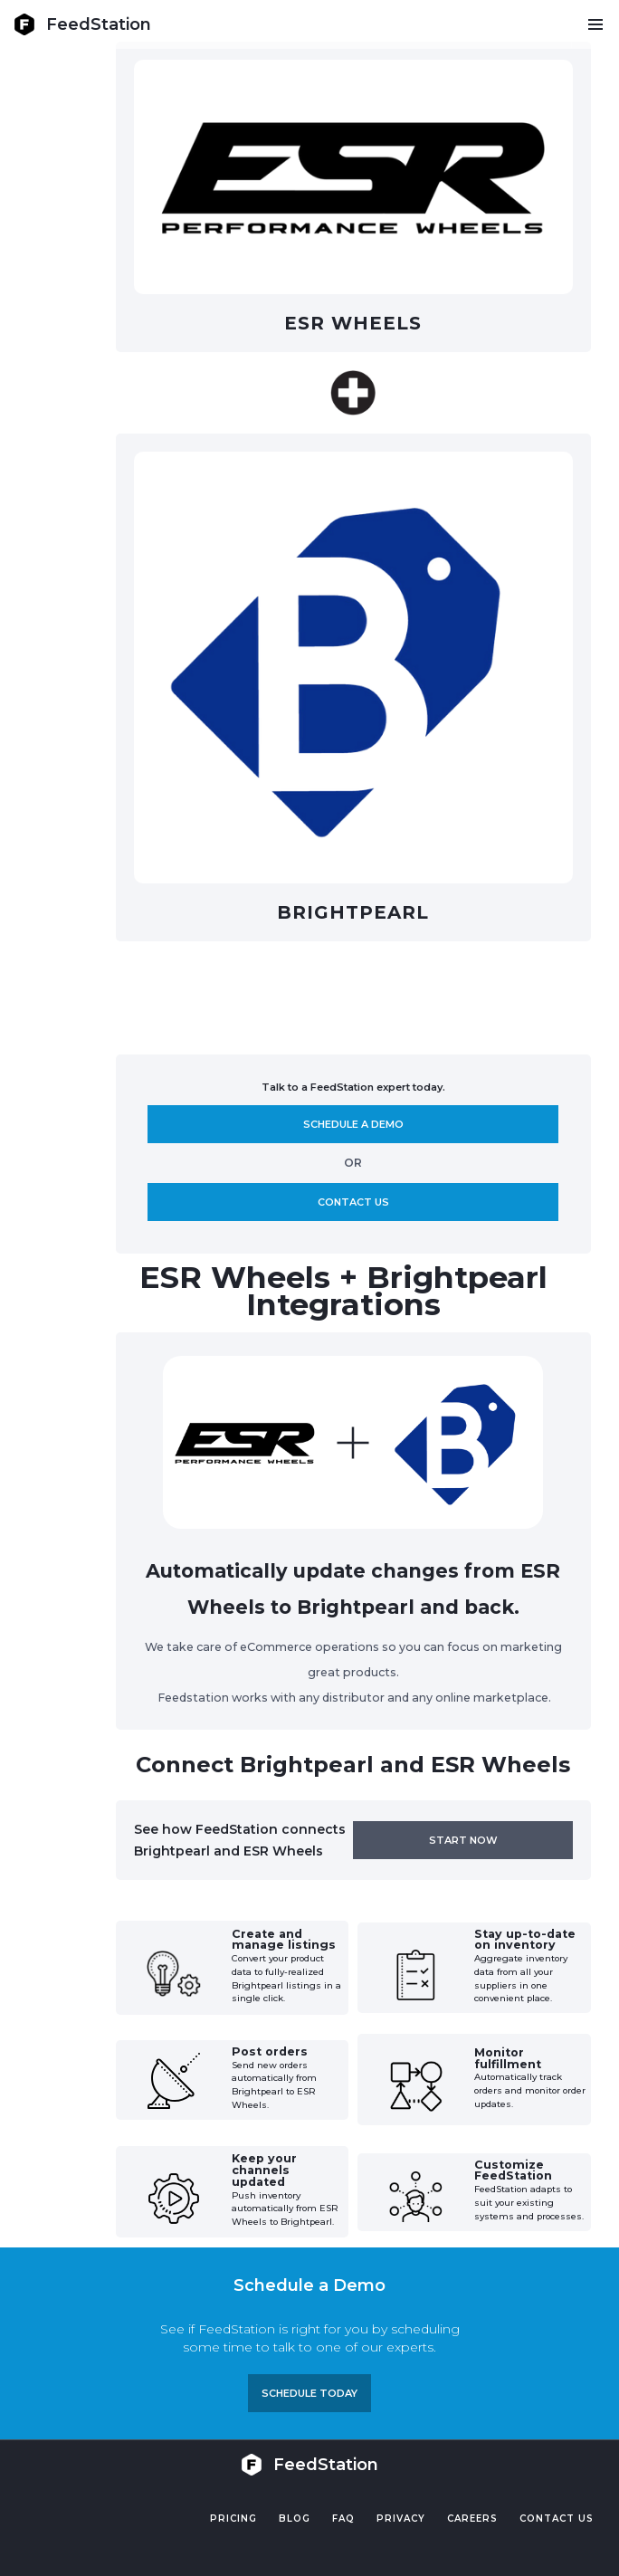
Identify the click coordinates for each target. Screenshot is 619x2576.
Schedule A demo (353, 1124)
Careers (472, 2518)
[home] (82, 24)
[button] (595, 24)
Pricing (233, 2518)
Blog (294, 2518)
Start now (463, 1840)
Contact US (556, 2518)
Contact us (353, 1202)
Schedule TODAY (309, 2393)
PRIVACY (400, 2518)
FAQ (343, 2518)
